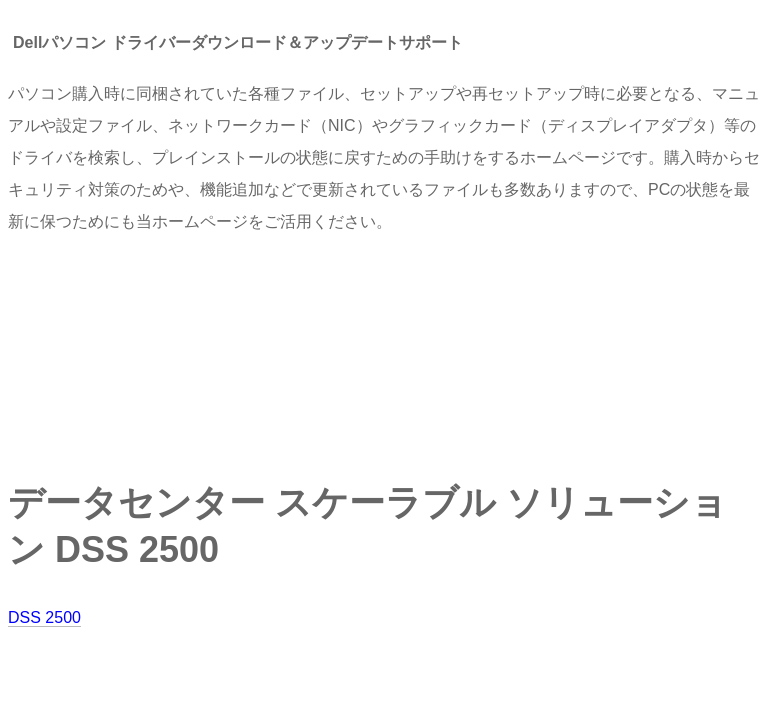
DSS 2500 (44, 617)
